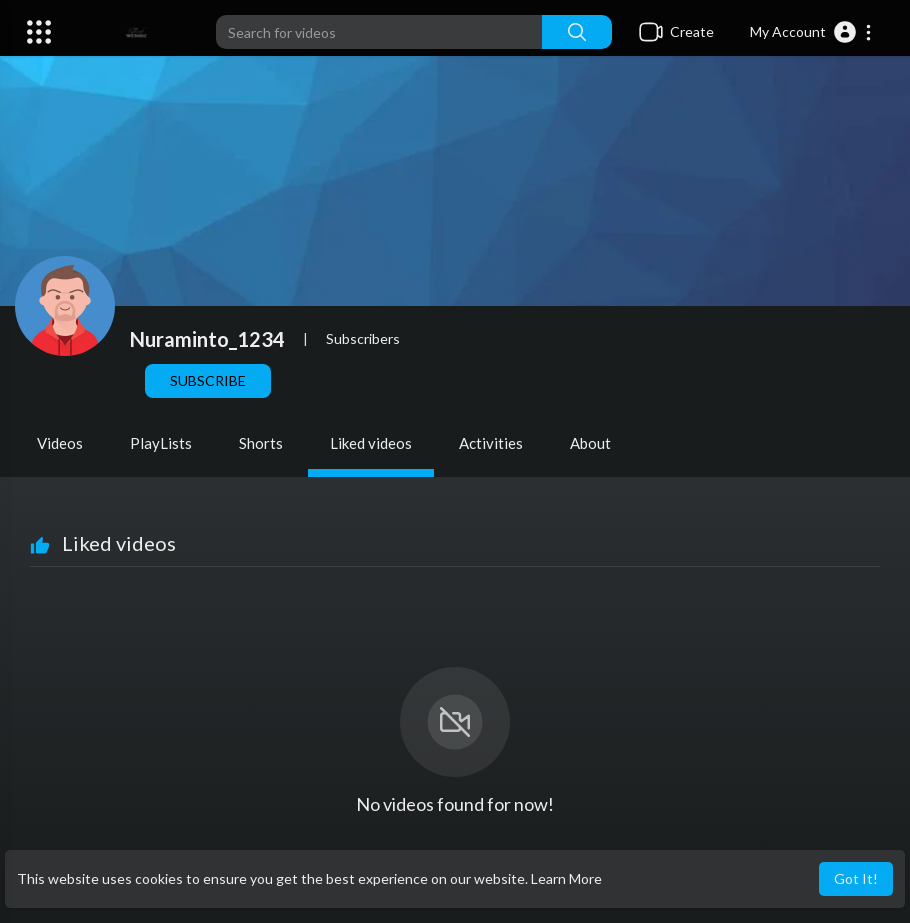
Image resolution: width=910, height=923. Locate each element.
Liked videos (371, 443)
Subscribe (208, 380)
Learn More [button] (566, 878)
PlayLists (161, 443)
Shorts (261, 443)
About (590, 443)
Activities (491, 443)
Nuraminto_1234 (207, 339)
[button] (811, 32)
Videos (60, 443)
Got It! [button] (856, 878)
